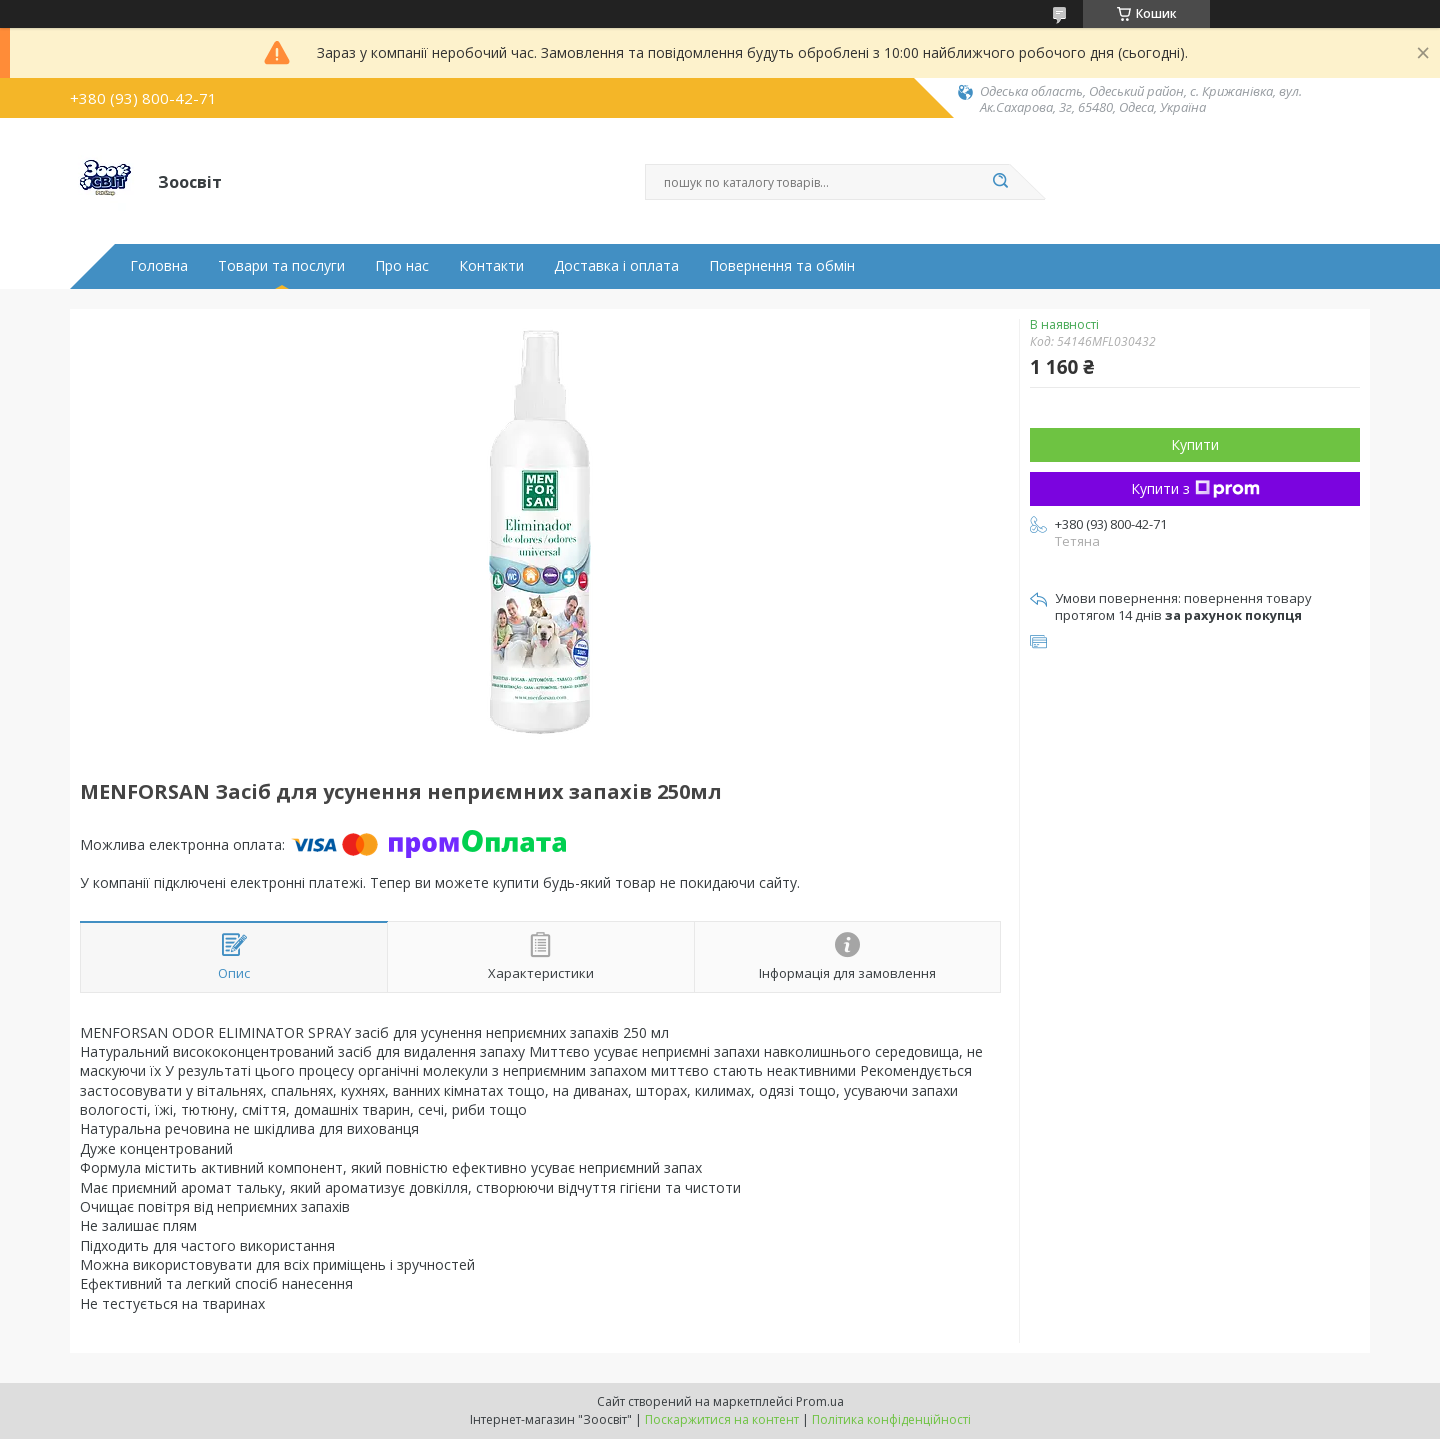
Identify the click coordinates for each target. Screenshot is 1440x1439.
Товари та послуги (281, 266)
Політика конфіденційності (891, 1419)
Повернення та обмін (782, 266)
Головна (159, 266)
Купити (1195, 444)
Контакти (491, 266)
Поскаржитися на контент (722, 1419)
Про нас (402, 266)
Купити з (1195, 488)
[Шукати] (1000, 182)
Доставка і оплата (616, 266)
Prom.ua (820, 1401)
